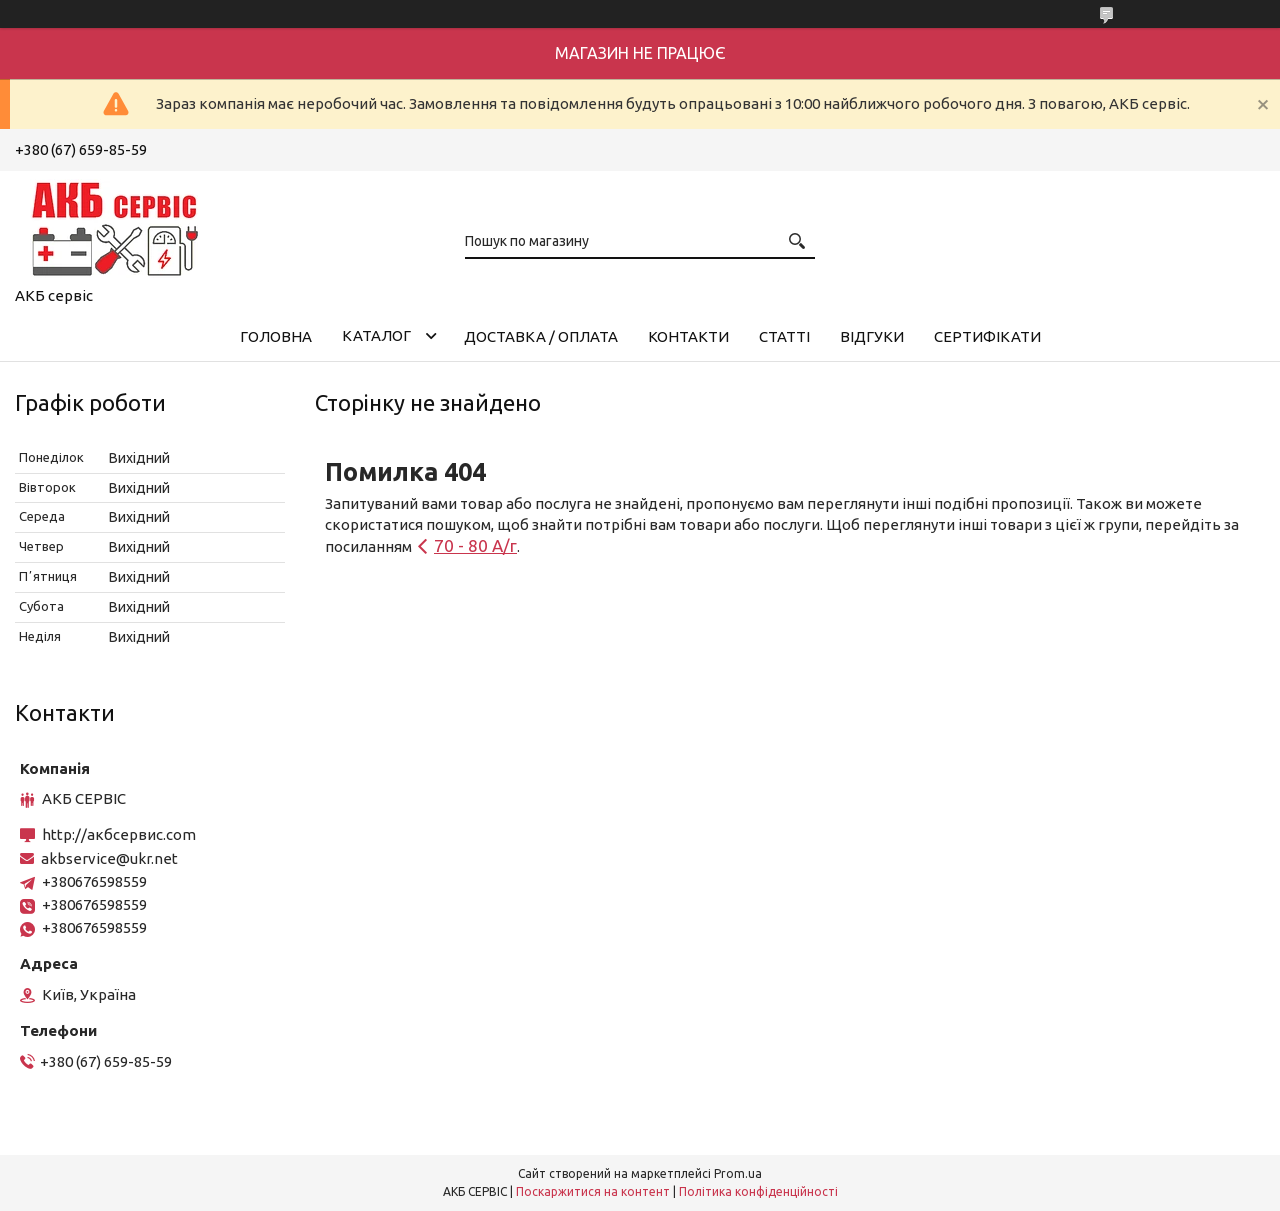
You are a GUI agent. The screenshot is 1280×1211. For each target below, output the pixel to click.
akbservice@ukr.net (109, 858)
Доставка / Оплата (541, 336)
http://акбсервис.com (119, 834)
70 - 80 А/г (475, 545)
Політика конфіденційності (758, 1191)
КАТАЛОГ (376, 335)
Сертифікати (987, 336)
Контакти (688, 336)
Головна (276, 336)
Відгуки (872, 336)
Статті (784, 336)
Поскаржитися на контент (593, 1191)
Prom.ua (738, 1173)
